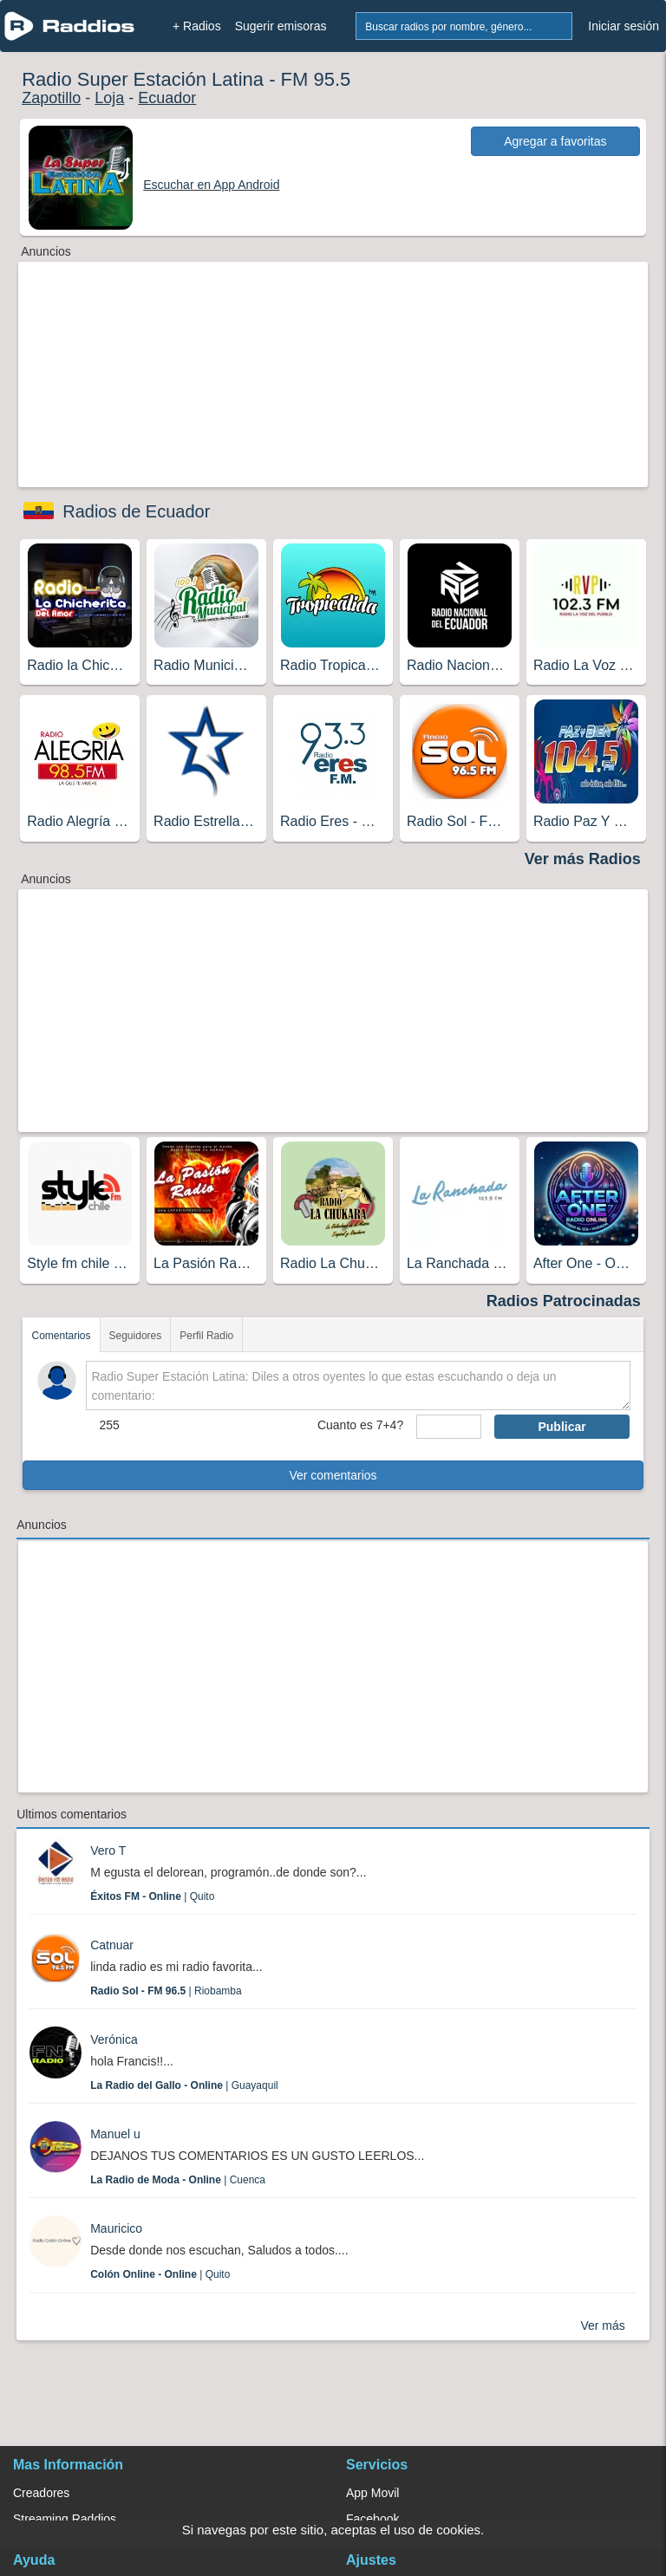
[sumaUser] (448, 1427)
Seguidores (135, 1336)
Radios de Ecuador (136, 511)
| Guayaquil (184, 2085)
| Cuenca (177, 2180)
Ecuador (167, 98)
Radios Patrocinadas (563, 1301)
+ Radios (197, 26)
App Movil (372, 2493)
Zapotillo (51, 98)
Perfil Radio (206, 1336)
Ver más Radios (583, 859)
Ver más (602, 2325)
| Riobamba (166, 1991)
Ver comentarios (332, 1475)
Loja (109, 98)
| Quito (152, 1896)
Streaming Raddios (64, 2519)
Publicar (561, 1427)
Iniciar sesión (623, 26)
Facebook (372, 2519)
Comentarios (60, 1336)
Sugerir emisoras (281, 26)
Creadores (41, 2493)
